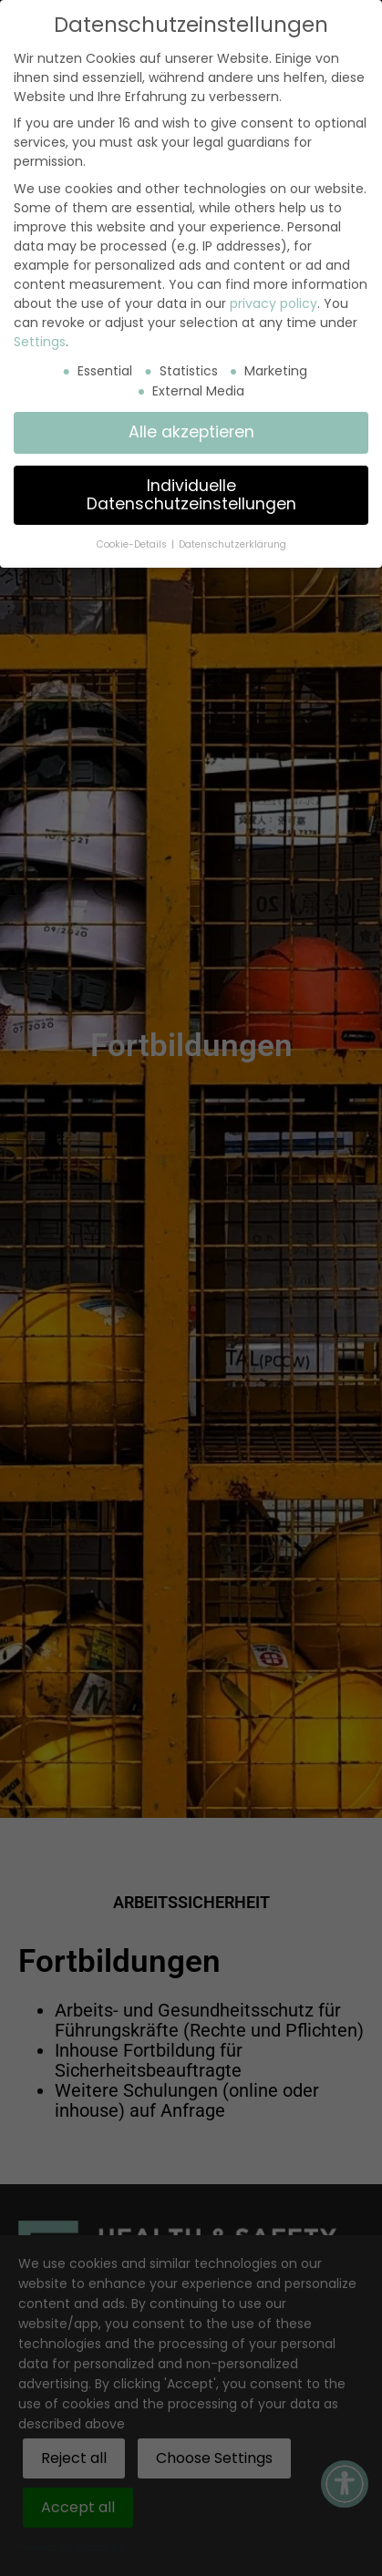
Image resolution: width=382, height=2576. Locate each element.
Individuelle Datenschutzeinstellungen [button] (191, 495)
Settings (40, 342)
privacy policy (273, 303)
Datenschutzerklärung (232, 544)
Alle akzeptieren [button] (191, 432)
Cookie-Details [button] (133, 544)
